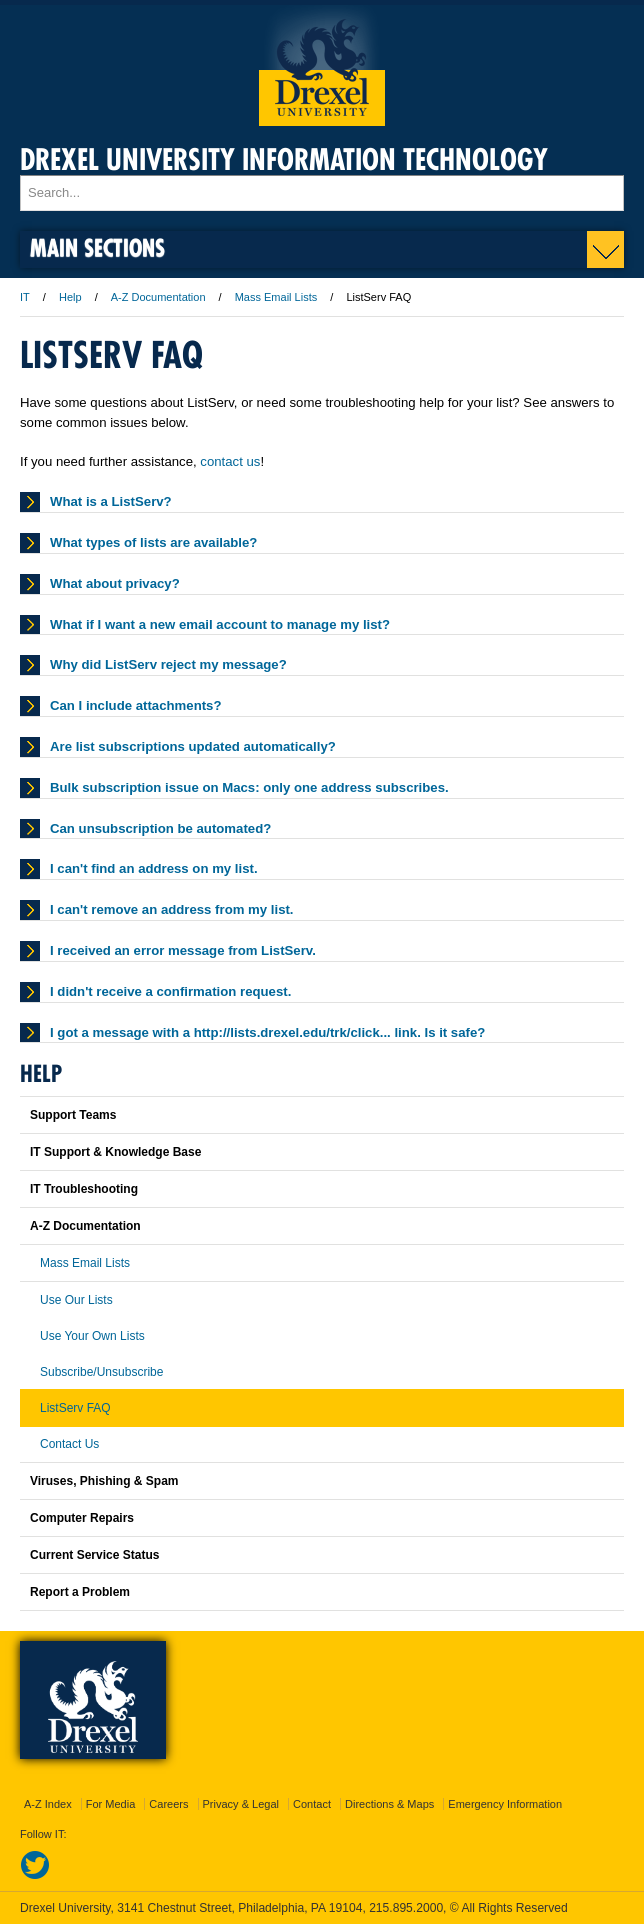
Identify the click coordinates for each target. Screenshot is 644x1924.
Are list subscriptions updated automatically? (193, 746)
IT (25, 297)
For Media (111, 1804)
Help (70, 297)
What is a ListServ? (111, 501)
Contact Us (69, 1444)
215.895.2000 (406, 1908)
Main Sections (97, 247)
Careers (168, 1804)
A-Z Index (48, 1804)
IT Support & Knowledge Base (115, 1152)
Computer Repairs (82, 1518)
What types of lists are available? (153, 542)
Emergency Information (505, 1804)
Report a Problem (80, 1592)
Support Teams (73, 1115)
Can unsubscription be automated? (160, 828)
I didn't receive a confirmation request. (170, 991)
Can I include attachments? (135, 705)
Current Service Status (94, 1555)
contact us (230, 461)
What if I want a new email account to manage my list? (220, 624)
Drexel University (322, 65)
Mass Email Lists (276, 297)
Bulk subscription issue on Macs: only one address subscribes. (249, 787)
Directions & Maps (389, 1804)
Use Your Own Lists (92, 1336)
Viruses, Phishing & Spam (104, 1481)
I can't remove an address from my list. (172, 909)
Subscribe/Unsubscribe (101, 1372)
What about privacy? (115, 583)
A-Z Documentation (158, 297)
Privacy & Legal (241, 1804)
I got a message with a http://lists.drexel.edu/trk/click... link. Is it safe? (267, 1032)
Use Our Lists (76, 1300)
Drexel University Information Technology (284, 159)
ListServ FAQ (75, 1408)
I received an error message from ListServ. (183, 950)
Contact (312, 1804)
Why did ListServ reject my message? (168, 664)
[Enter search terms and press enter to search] (322, 193)
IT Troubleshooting (84, 1189)
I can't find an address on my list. (154, 868)
